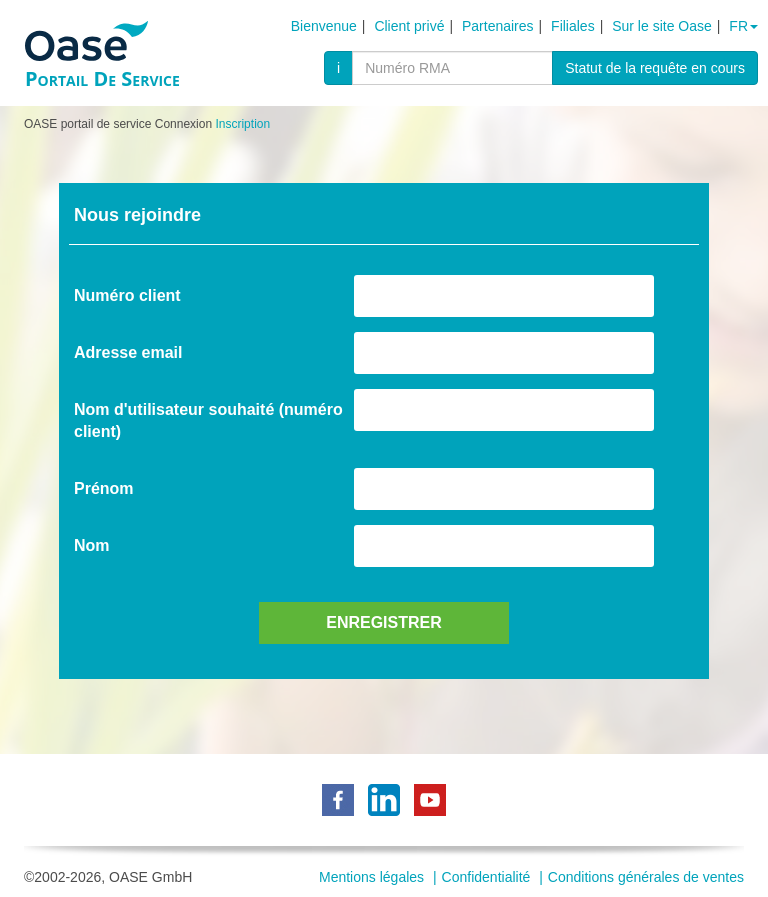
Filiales (573, 26)
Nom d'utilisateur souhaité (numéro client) (208, 420)
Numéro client (127, 295)
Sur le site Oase (662, 26)
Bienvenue (324, 26)
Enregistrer (384, 622)
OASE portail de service (87, 124)
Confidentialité (486, 877)
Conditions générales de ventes (646, 877)
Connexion (183, 124)
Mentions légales (371, 877)
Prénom (104, 488)
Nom (92, 545)
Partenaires (498, 26)
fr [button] (743, 26)
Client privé (409, 26)
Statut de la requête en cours (655, 68)
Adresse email (128, 352)
